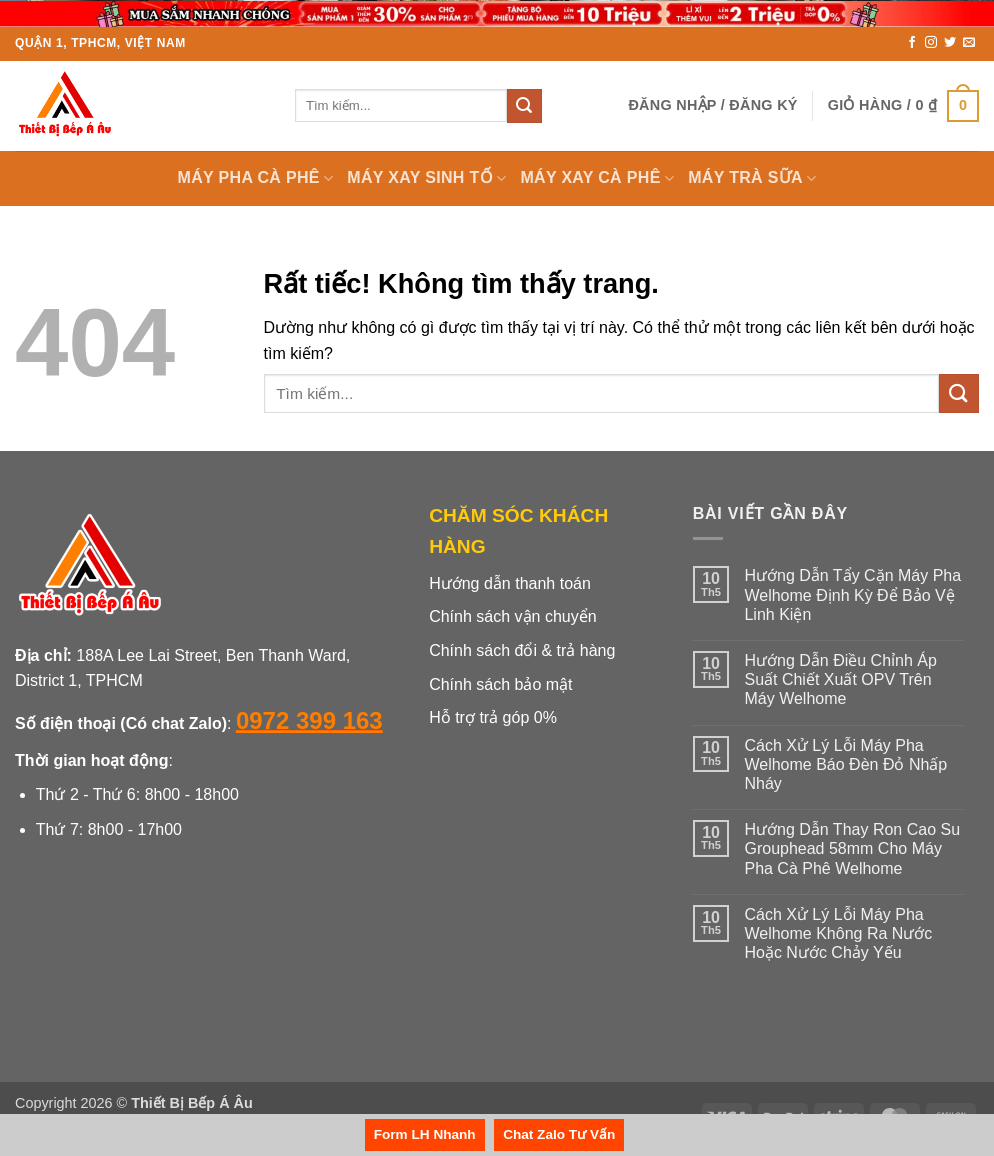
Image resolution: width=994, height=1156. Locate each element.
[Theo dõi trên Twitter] (950, 43)
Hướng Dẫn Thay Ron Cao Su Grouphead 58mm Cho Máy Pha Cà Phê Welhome (852, 848)
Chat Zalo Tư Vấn (559, 1134)
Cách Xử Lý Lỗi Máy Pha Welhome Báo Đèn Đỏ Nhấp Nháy (845, 764)
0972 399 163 (309, 720)
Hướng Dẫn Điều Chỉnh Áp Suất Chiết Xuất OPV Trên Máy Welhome (840, 679)
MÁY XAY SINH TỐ (426, 178)
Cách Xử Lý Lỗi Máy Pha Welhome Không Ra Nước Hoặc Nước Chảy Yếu (838, 933)
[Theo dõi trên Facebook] (912, 43)
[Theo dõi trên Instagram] (931, 43)
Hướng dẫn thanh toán (510, 583)
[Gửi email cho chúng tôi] (969, 43)
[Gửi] (524, 106)
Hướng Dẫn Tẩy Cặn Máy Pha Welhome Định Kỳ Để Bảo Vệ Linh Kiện (852, 594)
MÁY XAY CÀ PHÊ (597, 178)
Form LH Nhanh (425, 1134)
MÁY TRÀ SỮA (752, 178)
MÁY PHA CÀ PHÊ (256, 178)
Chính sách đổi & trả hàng (522, 650)
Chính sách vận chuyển (512, 616)
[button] (712, 105)
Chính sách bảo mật (500, 684)
